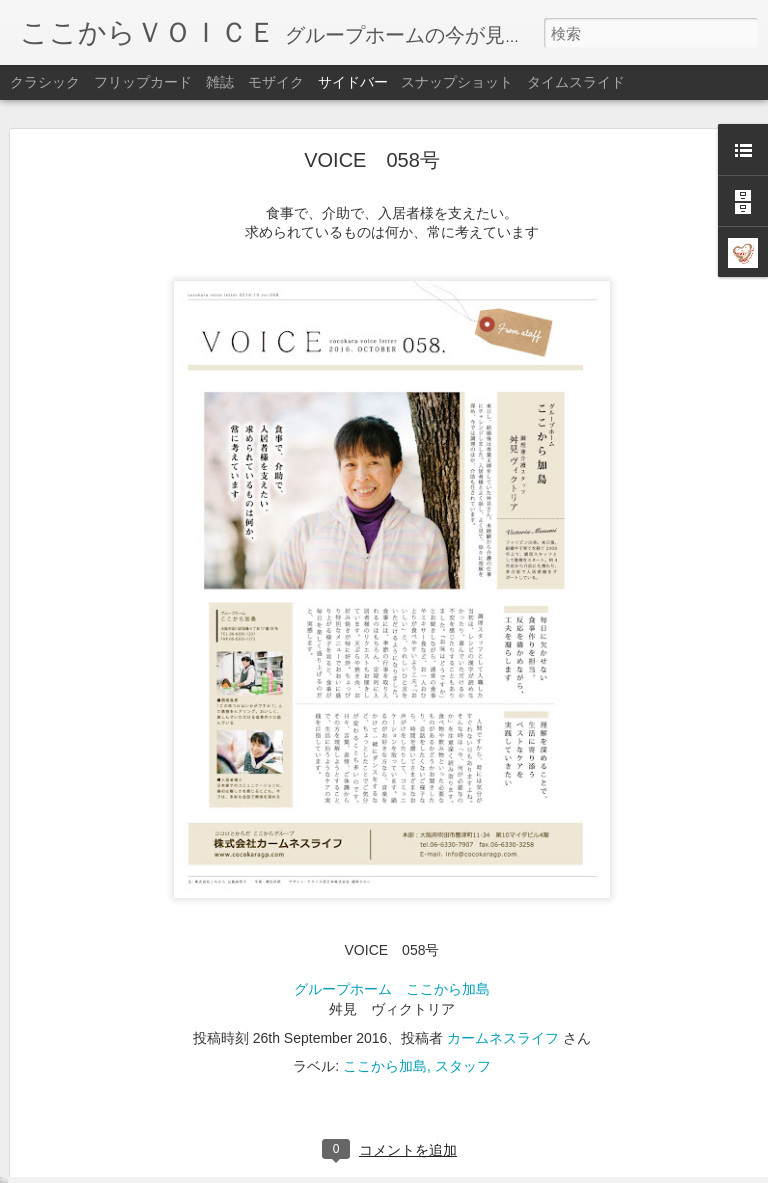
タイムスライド (576, 82)
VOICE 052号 (89, 1112)
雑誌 (220, 82)
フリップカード (143, 82)
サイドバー (353, 82)
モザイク (276, 82)
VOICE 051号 (89, 1157)
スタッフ (463, 995)
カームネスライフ (503, 967)
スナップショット (457, 82)
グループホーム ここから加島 (392, 919)
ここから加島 (385, 995)
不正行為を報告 (505, 1170)
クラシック (45, 82)
